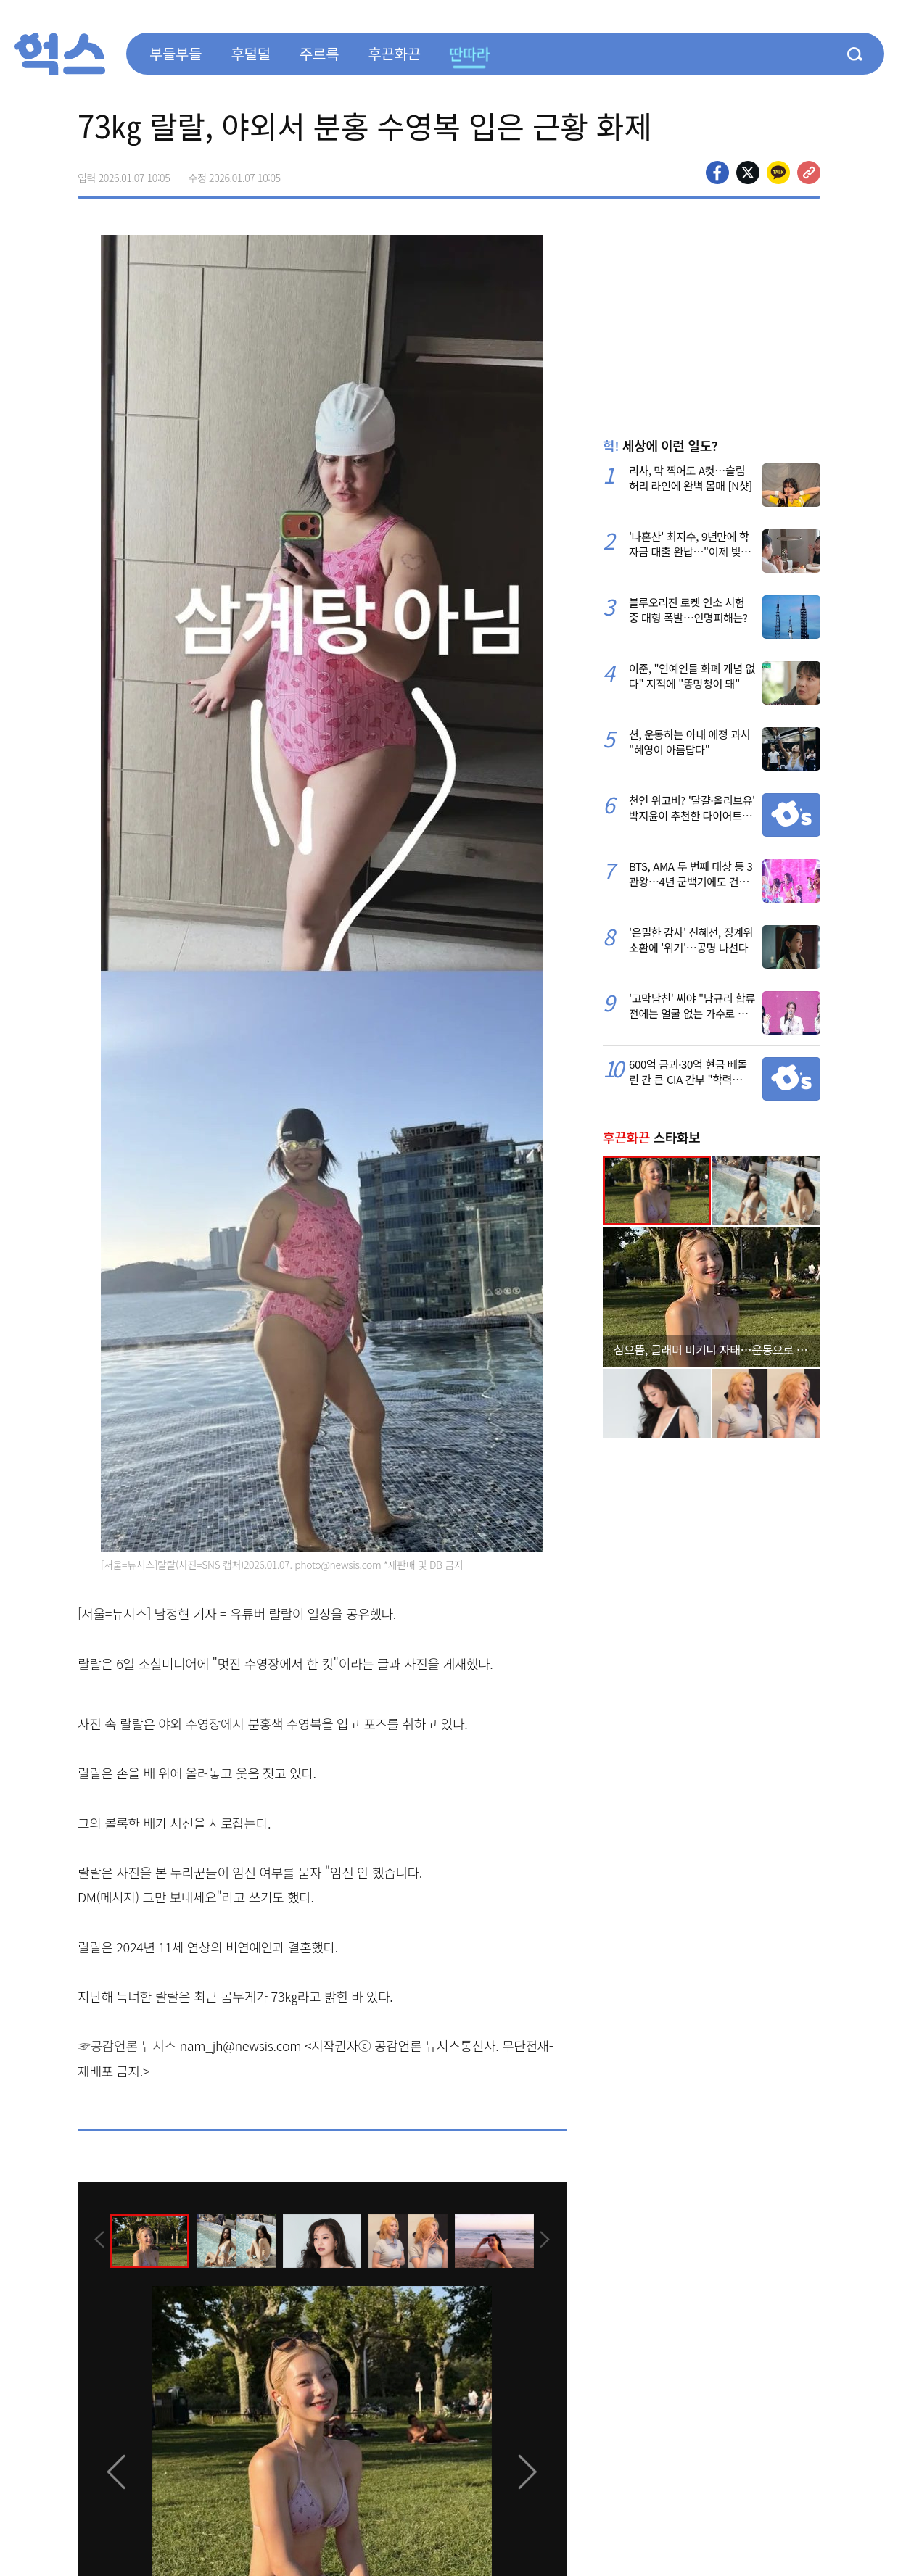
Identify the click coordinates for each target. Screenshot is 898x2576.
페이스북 (717, 172)
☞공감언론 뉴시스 (127, 2045)
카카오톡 (778, 172)
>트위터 (747, 172)
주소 (808, 172)
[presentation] (97, 2239)
